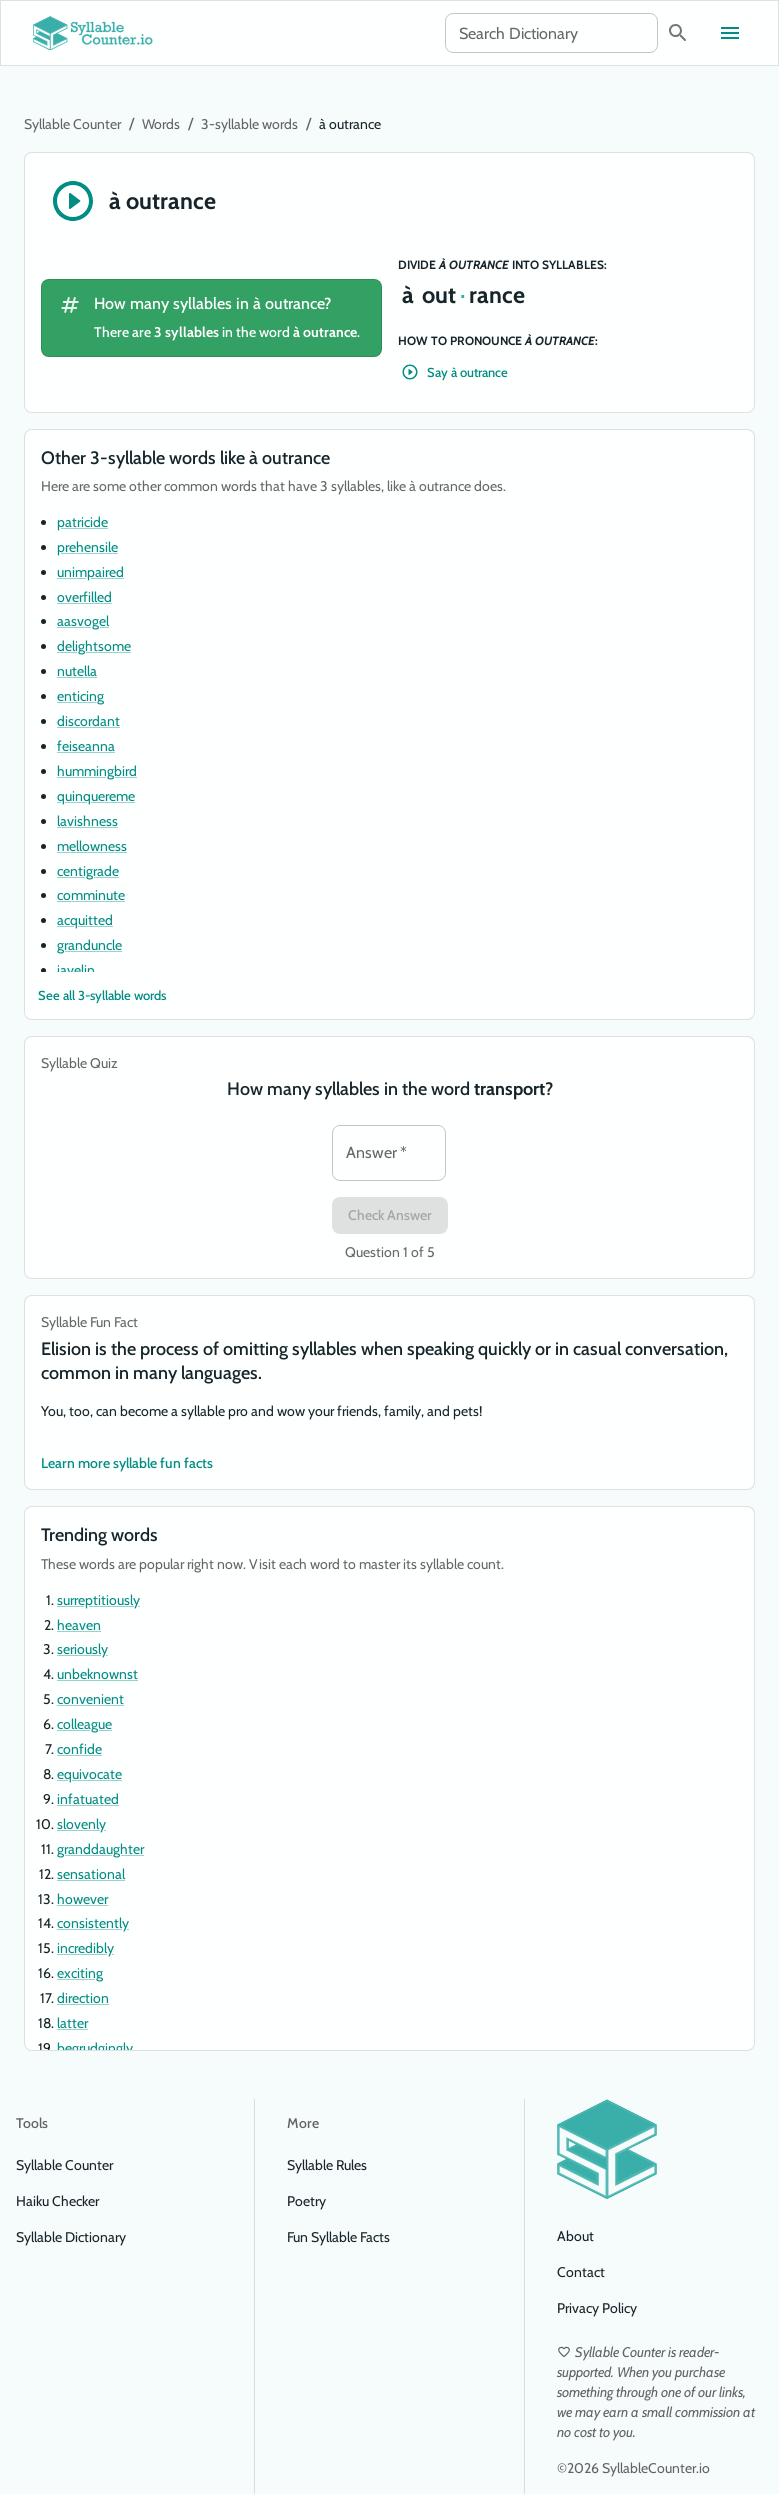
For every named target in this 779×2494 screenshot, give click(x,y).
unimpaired (90, 572)
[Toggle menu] (730, 33)
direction (83, 1998)
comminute (91, 895)
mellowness (92, 846)
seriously (82, 1649)
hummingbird (97, 771)
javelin (76, 970)
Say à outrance (455, 372)
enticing (80, 696)
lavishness (87, 821)
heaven (79, 1625)
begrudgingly (95, 2048)
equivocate (89, 1774)
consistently (93, 1923)
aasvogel (83, 621)
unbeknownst (97, 1674)
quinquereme (96, 796)
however (82, 1899)
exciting (80, 1973)
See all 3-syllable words (102, 995)
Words (161, 124)
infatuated (88, 1799)
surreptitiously (98, 1600)
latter (72, 2023)
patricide (82, 522)
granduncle (89, 945)
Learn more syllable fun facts (127, 1463)
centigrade (88, 871)
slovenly (81, 1824)
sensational (91, 1874)
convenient (90, 1699)
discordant (88, 721)
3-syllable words (249, 124)
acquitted (85, 920)
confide (79, 1749)
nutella (77, 671)
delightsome (94, 646)
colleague (84, 1724)
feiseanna (86, 746)
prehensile (87, 547)
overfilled (84, 597)
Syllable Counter (72, 124)
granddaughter (100, 1849)
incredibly (85, 1948)
